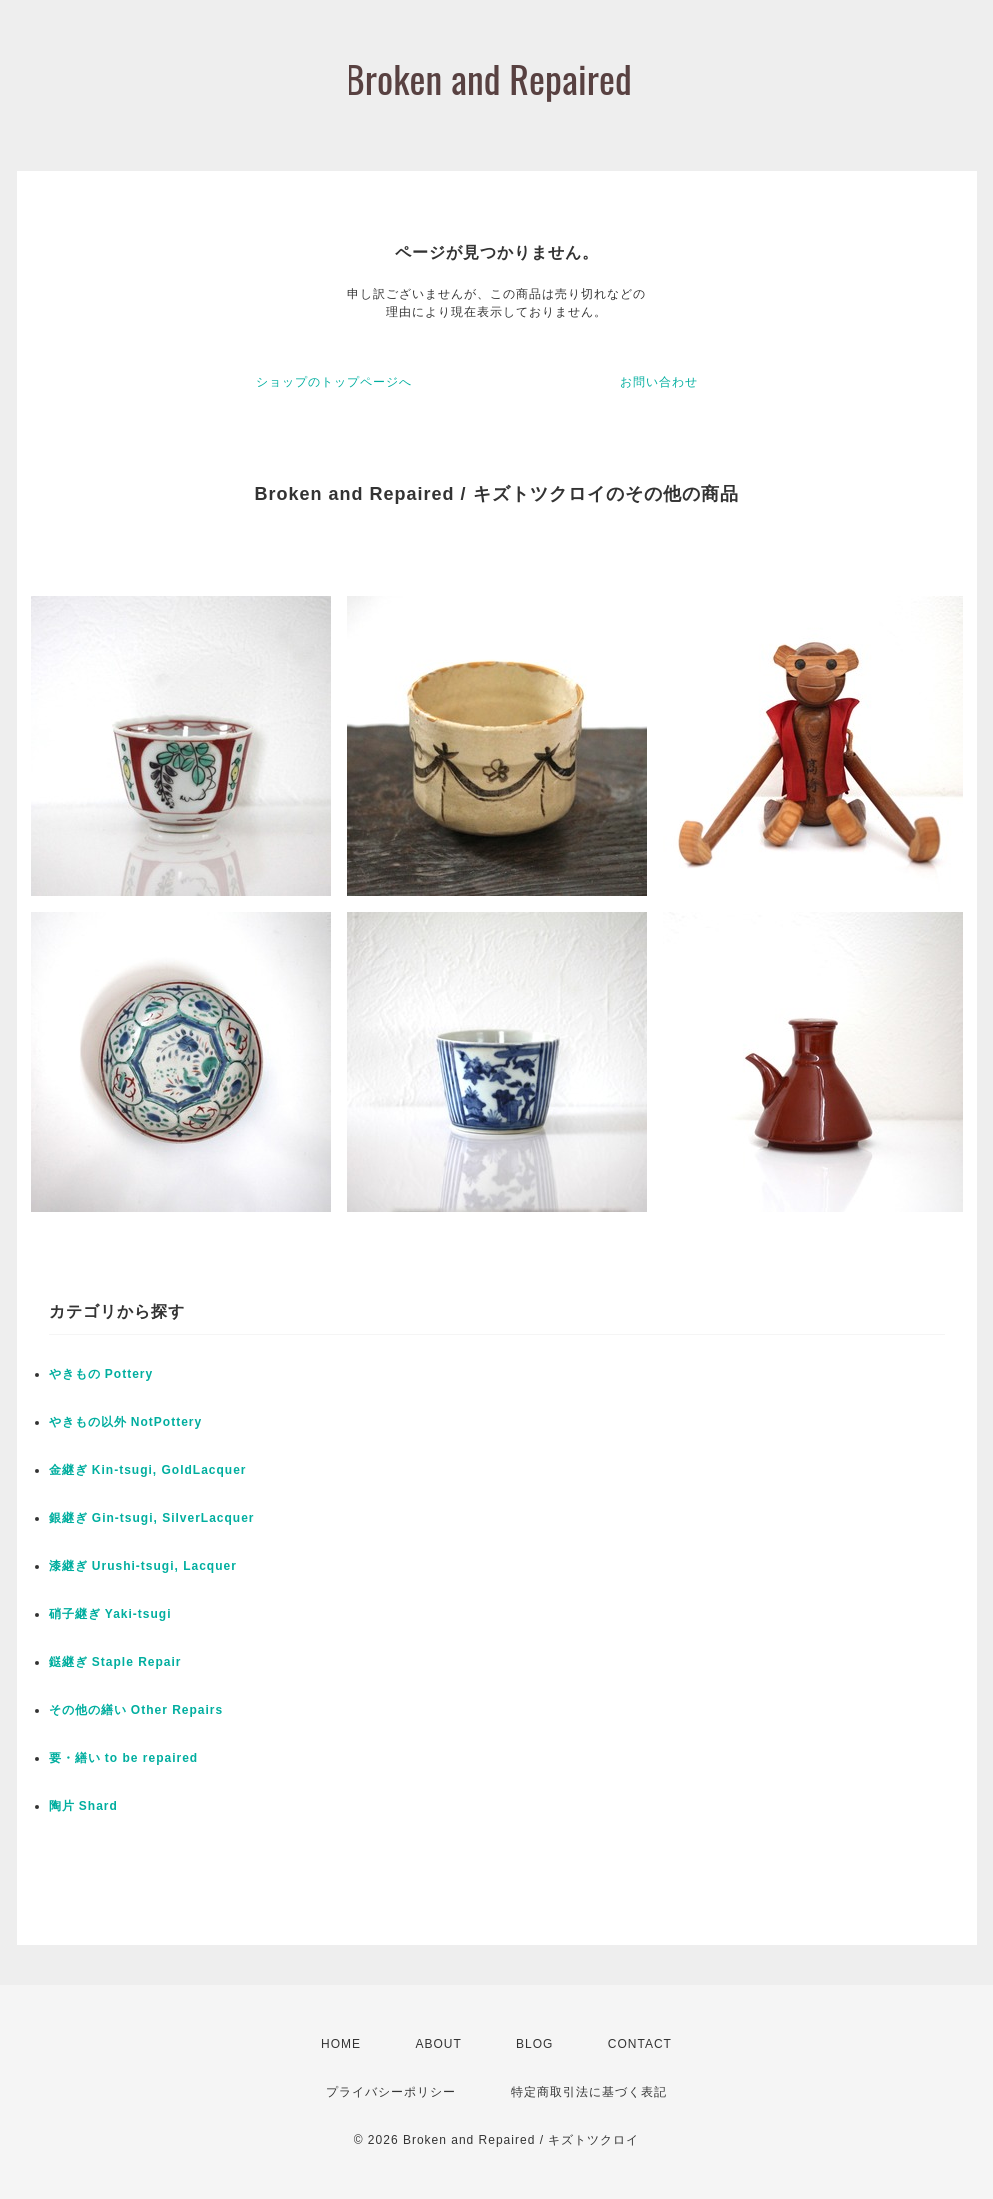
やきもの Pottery (101, 1374)
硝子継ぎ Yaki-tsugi (110, 1614)
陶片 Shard (83, 1806)
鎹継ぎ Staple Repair (115, 1662)
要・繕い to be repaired (124, 1758)
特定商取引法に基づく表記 (589, 2092)
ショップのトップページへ (334, 382)
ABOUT (438, 2044)
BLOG (534, 2044)
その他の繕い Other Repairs (136, 1710)
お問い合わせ (659, 382)
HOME (341, 2044)
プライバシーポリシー (391, 2092)
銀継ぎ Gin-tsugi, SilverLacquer (152, 1518)
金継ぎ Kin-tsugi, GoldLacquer (148, 1470)
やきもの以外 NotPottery (126, 1422)
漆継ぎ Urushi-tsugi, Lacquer (143, 1566)
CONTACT (640, 2044)
